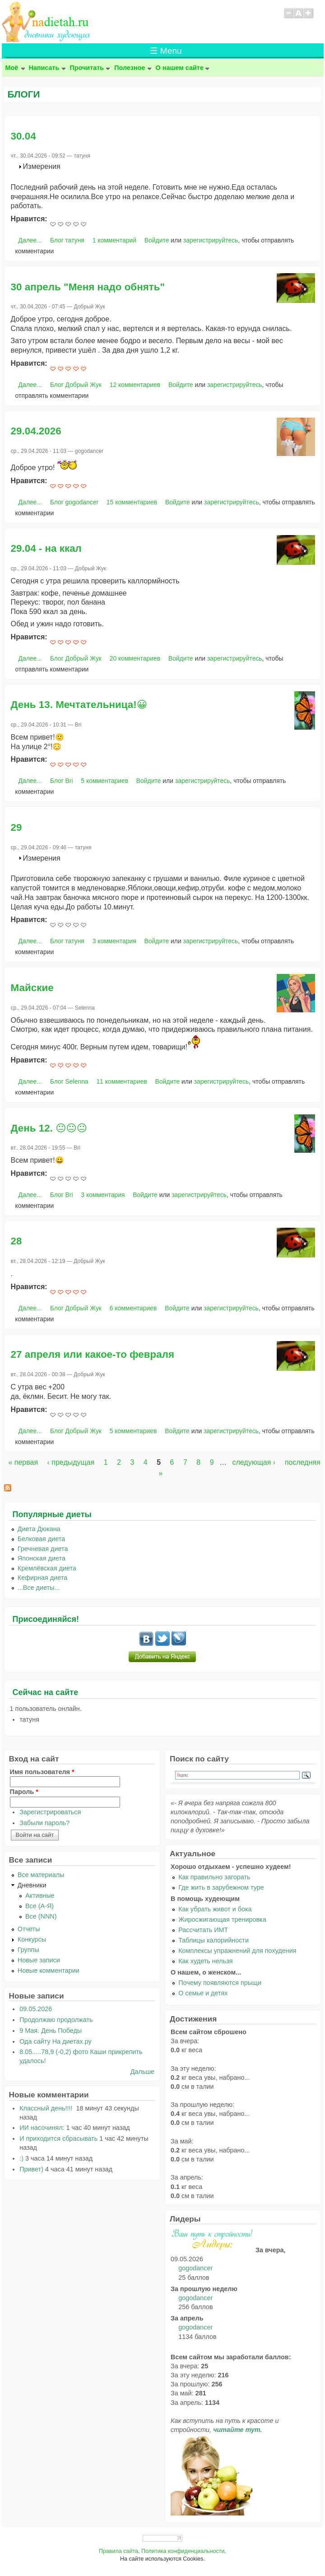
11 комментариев (121, 1081)
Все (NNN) (41, 1916)
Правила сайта (118, 2551)
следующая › (253, 1462)
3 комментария (114, 941)
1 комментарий (114, 240)
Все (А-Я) (39, 1906)
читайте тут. (237, 2429)
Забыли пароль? (44, 1822)
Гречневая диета (43, 1548)
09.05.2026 (35, 2008)
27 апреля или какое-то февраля (92, 1354)
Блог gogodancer (74, 502)
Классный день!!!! (46, 2108)
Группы (28, 1949)
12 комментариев (135, 384)
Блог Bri (61, 780)
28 (16, 1241)
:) (21, 2158)
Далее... (30, 240)
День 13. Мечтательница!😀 (79, 704)
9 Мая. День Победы (50, 2030)
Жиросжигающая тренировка (222, 1919)
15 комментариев (132, 502)
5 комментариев (104, 780)
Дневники (32, 1885)
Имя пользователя (42, 1771)
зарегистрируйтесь (210, 240)
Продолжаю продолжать (56, 2019)
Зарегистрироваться (50, 1812)
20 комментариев (135, 658)
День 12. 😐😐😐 (49, 1128)
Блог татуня (67, 240)
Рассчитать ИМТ (203, 1929)
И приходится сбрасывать (58, 2138)
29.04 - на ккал (46, 548)
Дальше (142, 2071)
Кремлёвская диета (47, 1568)
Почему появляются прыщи (219, 1982)
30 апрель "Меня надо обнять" (88, 287)
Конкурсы (32, 1939)
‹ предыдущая (71, 1462)
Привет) (31, 2169)
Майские (32, 987)
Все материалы (41, 1874)
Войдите (156, 240)
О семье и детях (203, 1993)
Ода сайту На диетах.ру (55, 2041)
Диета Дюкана (39, 1529)
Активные (40, 1895)
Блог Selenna (69, 1081)
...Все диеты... (39, 1587)
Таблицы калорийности (213, 1940)
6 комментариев (133, 1308)
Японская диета (41, 1558)
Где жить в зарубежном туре (221, 1887)
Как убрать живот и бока (214, 1909)
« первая (23, 1462)
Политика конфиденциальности (183, 2551)
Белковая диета (41, 1538)
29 (16, 827)
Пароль (24, 1791)
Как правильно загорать (214, 1877)
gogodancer (195, 2268)
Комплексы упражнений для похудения (237, 1950)
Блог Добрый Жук (76, 384)
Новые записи (39, 1960)
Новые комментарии (48, 1970)
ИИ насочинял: (41, 2127)
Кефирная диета (42, 1577)
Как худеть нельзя (205, 1961)
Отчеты (29, 1929)
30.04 (23, 136)
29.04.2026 (36, 431)
